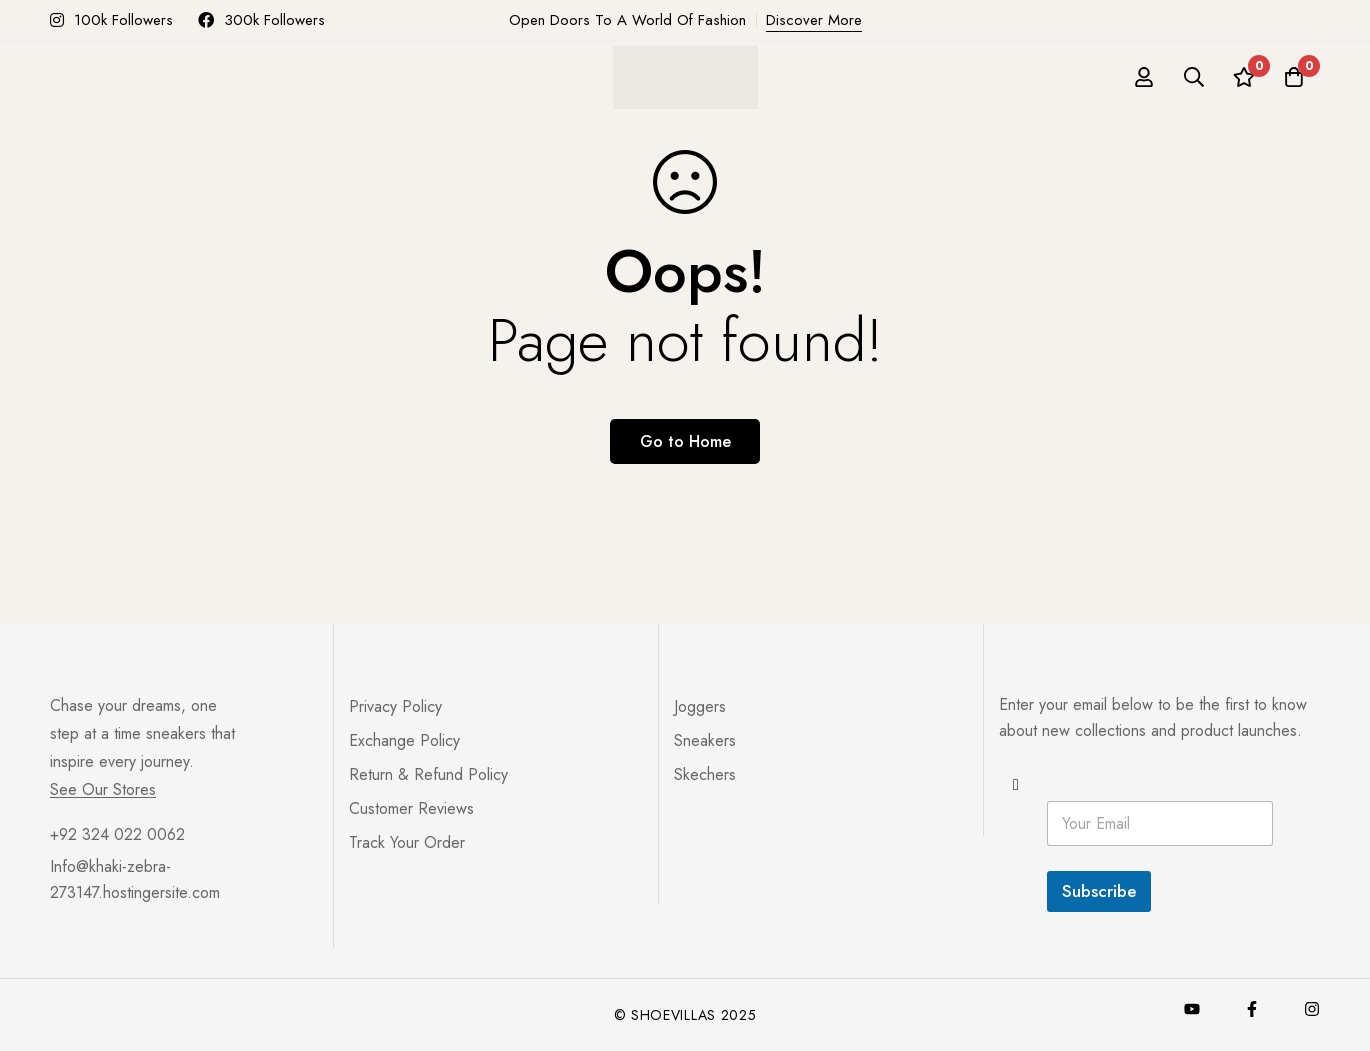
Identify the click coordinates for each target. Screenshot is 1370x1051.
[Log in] (1144, 77)
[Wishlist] (1244, 77)
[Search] (1194, 77)
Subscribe (1099, 891)
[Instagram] (1312, 1009)
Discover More (814, 20)
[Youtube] (1192, 1009)
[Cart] (1294, 77)
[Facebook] (1252, 1009)
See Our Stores (103, 790)
